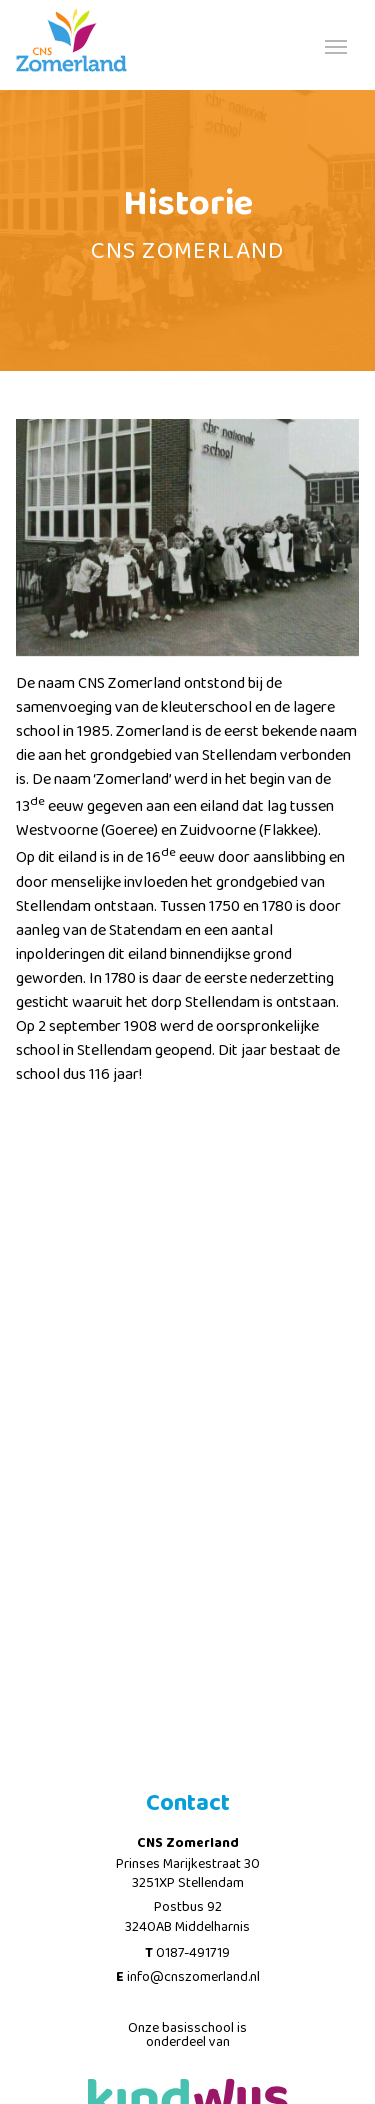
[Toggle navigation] (336, 45)
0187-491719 (193, 1953)
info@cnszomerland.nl (193, 1977)
